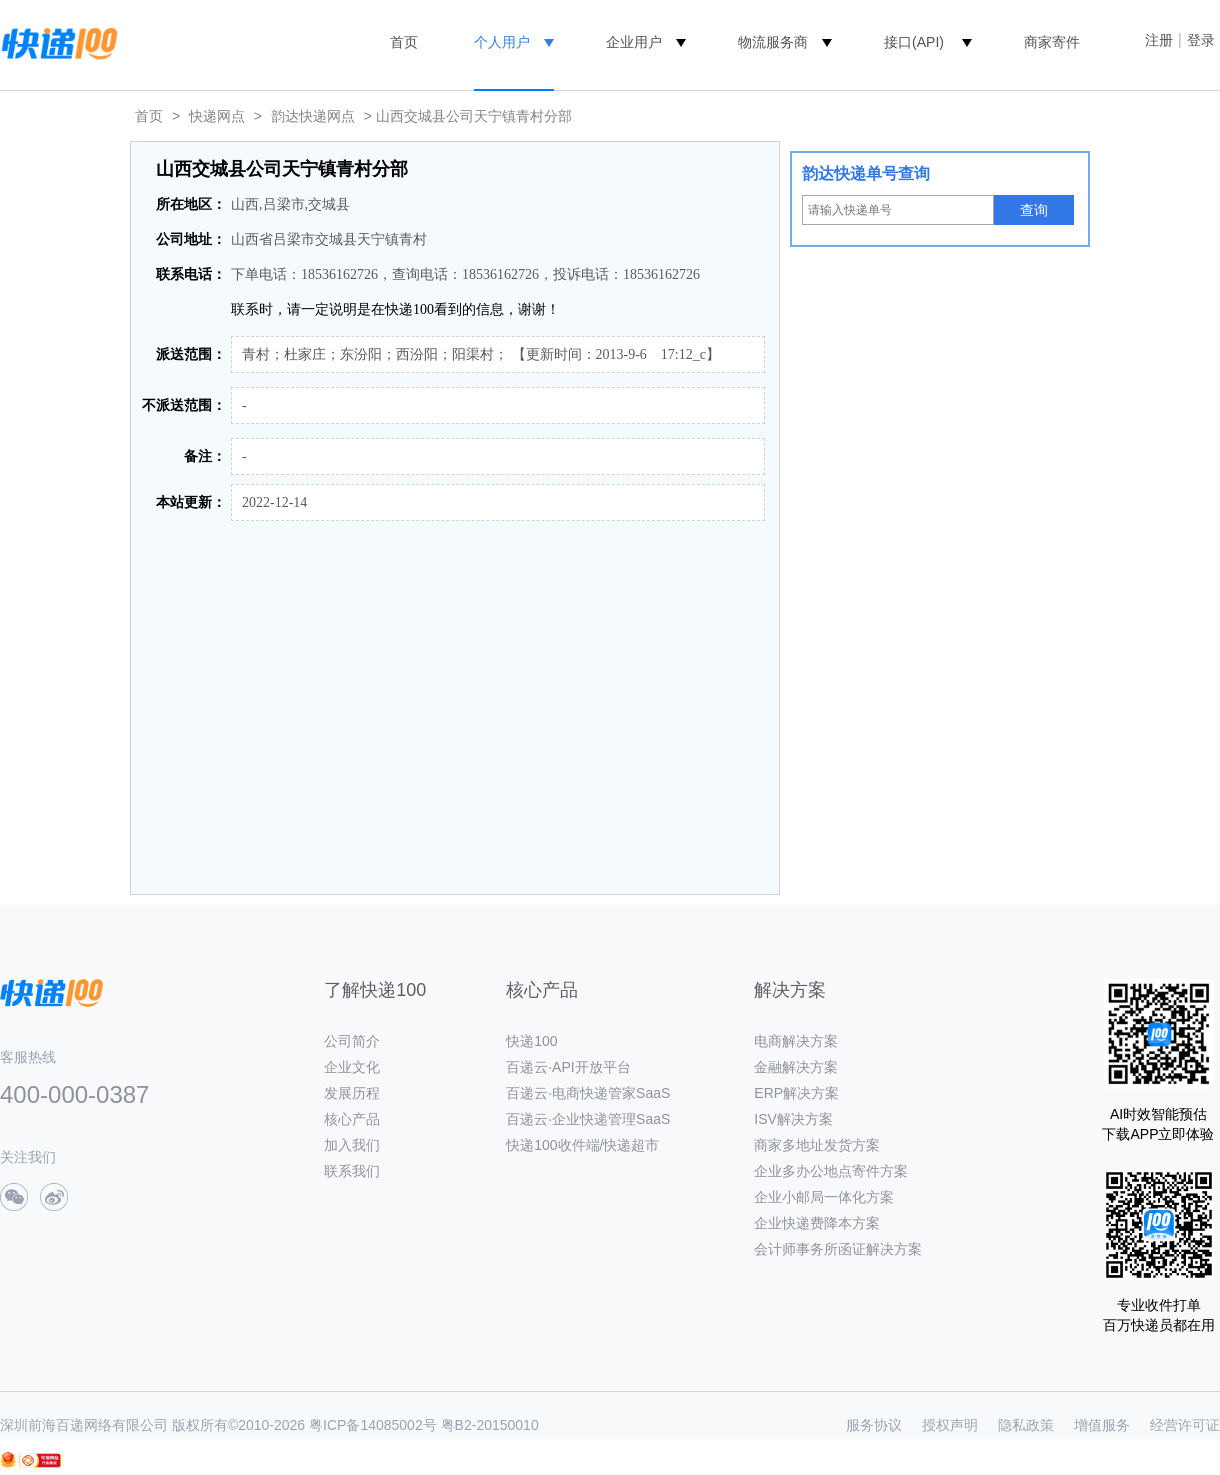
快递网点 (217, 116)
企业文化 (352, 1067)
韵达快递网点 (313, 116)
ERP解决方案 (796, 1093)
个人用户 (502, 42)
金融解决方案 (796, 1067)
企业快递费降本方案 (817, 1223)
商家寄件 (1052, 42)
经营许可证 (1185, 1425)
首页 (404, 42)
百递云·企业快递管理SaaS (588, 1119)
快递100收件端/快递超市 (582, 1145)
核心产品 (352, 1119)
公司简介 (352, 1041)
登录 (1201, 40)
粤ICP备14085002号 (373, 1425)
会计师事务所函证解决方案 (838, 1249)
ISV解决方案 (793, 1119)
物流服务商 (773, 42)
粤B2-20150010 (490, 1425)
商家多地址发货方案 (817, 1145)
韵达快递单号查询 (866, 173)
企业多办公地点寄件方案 (831, 1171)
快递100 (531, 1041)
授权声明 (950, 1425)
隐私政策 (1026, 1425)
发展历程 (352, 1093)
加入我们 (352, 1145)
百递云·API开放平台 (568, 1067)
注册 (1159, 40)
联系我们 (352, 1171)
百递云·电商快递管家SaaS (588, 1093)
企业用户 (634, 42)
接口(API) (914, 42)
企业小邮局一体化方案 (824, 1197)
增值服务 (1102, 1425)
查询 (1034, 210)
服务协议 (874, 1425)
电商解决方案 (796, 1041)
